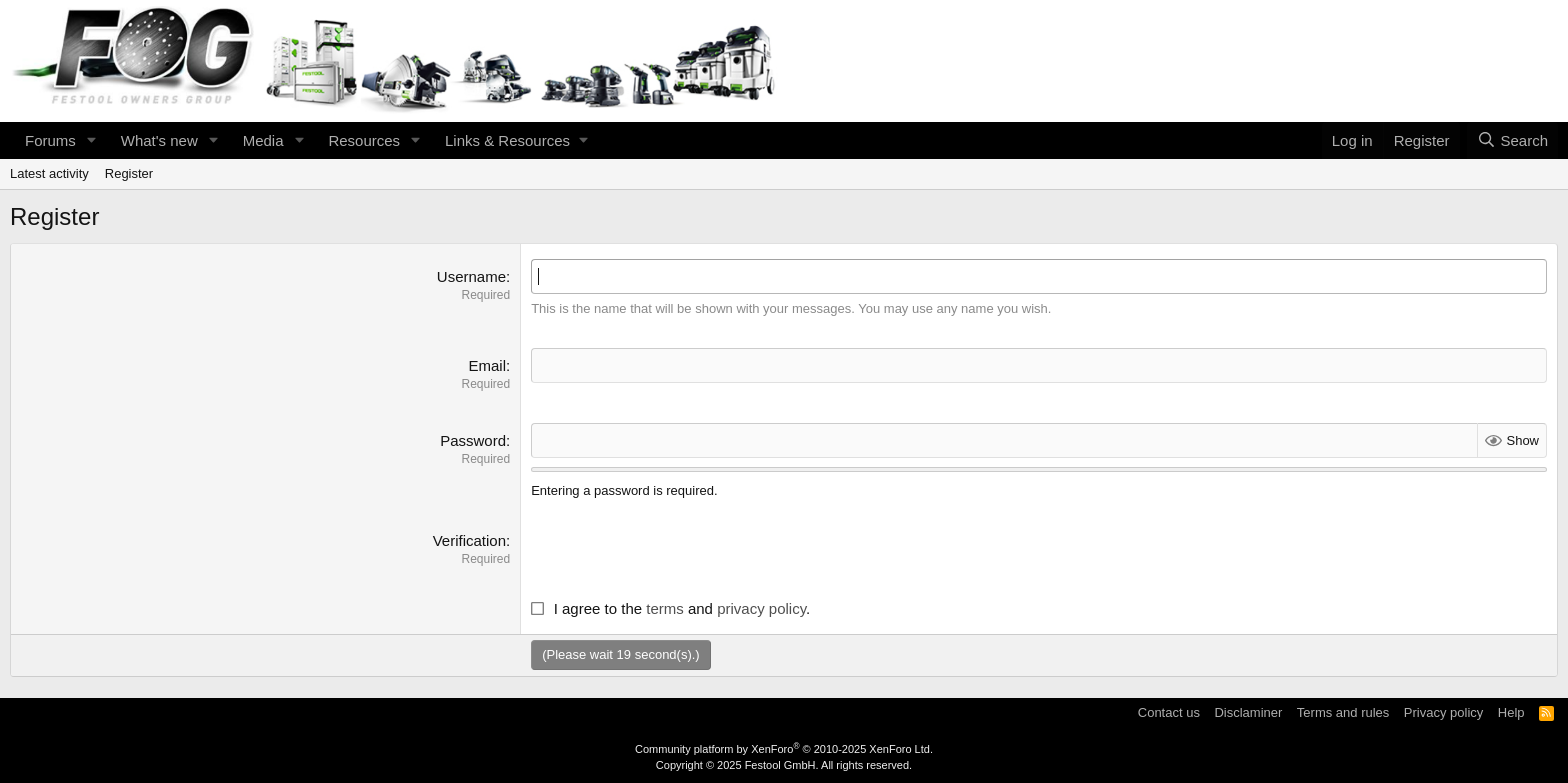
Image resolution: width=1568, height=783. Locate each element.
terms (665, 608)
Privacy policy (1443, 712)
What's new (159, 140)
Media (263, 140)
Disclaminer (1248, 712)
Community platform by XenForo (784, 749)
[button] (92, 140)
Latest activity (49, 173)
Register (129, 173)
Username (471, 276)
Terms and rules (1343, 712)
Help (1511, 712)
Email (487, 365)
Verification (469, 540)
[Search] (1512, 140)
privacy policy (761, 608)
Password (473, 440)
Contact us (1169, 712)
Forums (50, 140)
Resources (364, 140)
